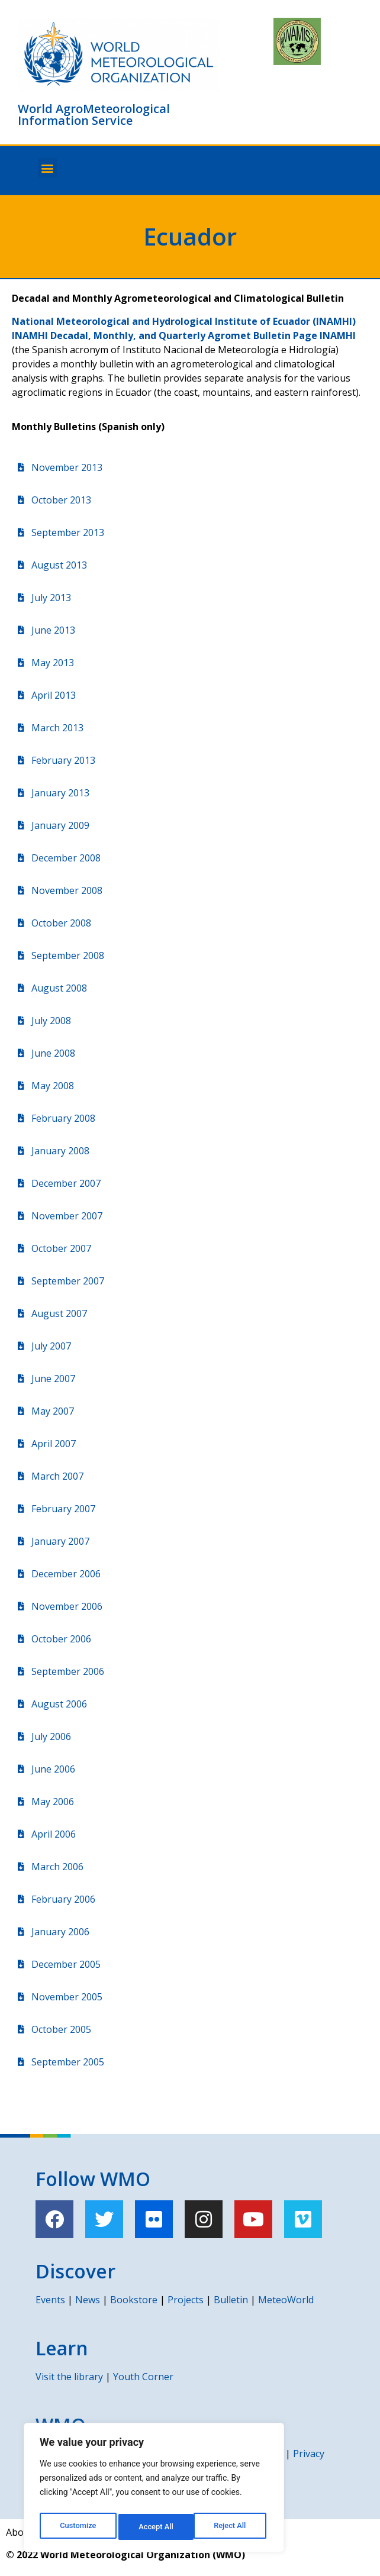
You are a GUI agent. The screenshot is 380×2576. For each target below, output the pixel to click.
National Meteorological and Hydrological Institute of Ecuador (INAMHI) (184, 321)
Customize (77, 2527)
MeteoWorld (286, 2299)
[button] (47, 167)
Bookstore (133, 2299)
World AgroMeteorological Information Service (94, 114)
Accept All (231, 2527)
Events (50, 2299)
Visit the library (69, 2376)
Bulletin (231, 2299)
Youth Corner (143, 2376)
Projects (186, 2299)
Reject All (154, 2527)
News (87, 2299)
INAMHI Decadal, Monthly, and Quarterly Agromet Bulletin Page (166, 335)
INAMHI (338, 335)
